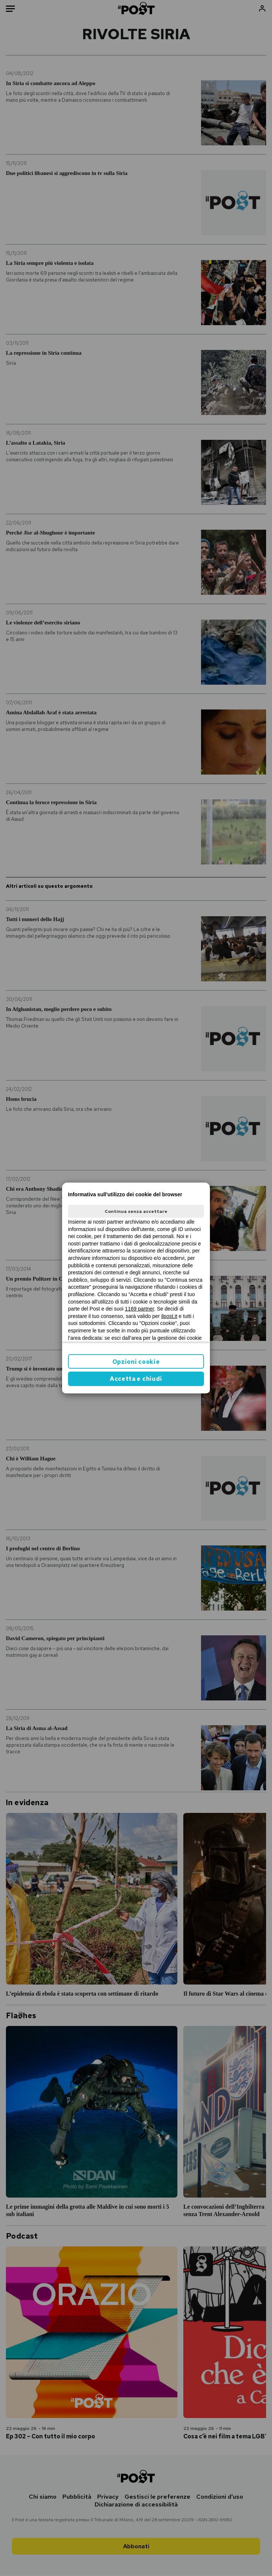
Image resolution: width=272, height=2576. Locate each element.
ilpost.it (169, 1316)
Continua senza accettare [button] (136, 1211)
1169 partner (139, 1309)
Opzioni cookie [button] (136, 1362)
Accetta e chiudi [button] (136, 1379)
